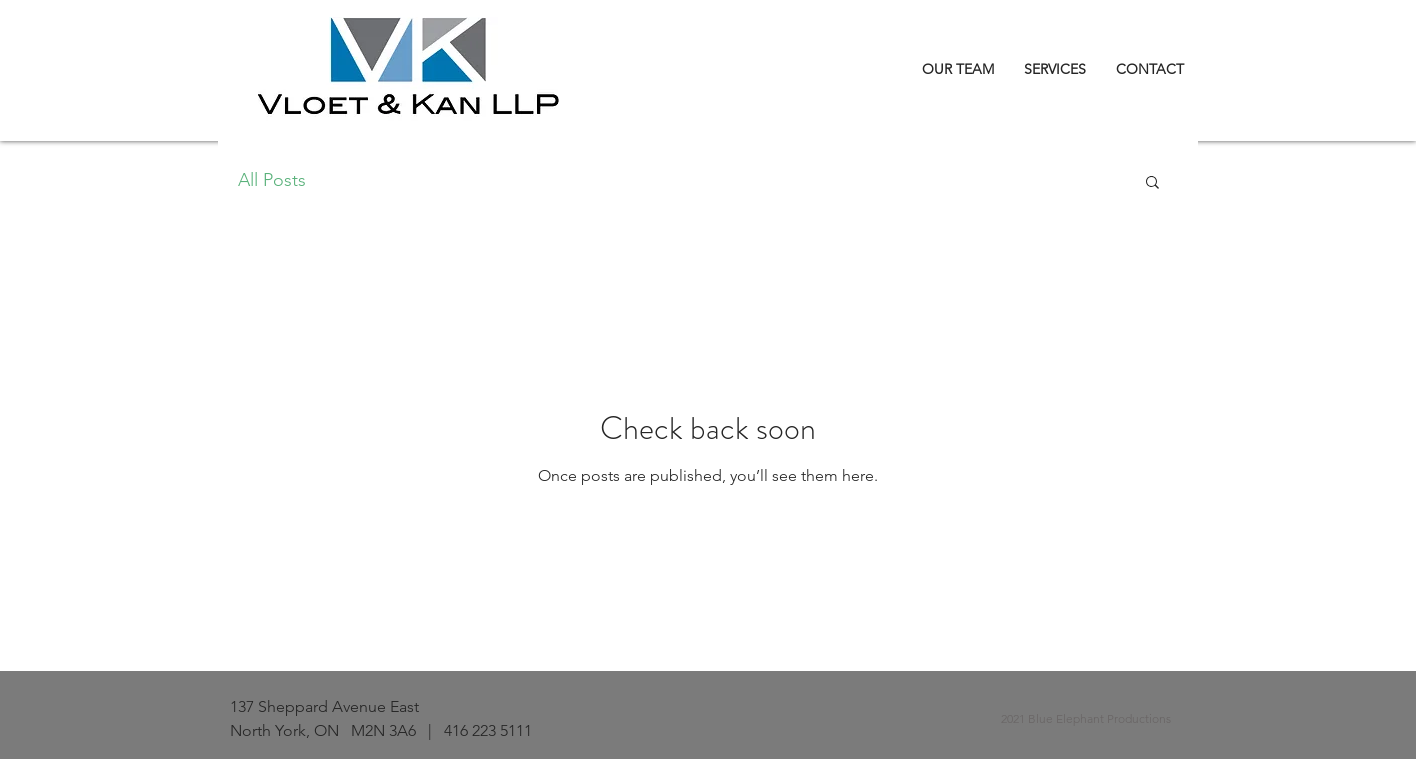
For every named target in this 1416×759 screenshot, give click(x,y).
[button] (1152, 183)
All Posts (272, 180)
